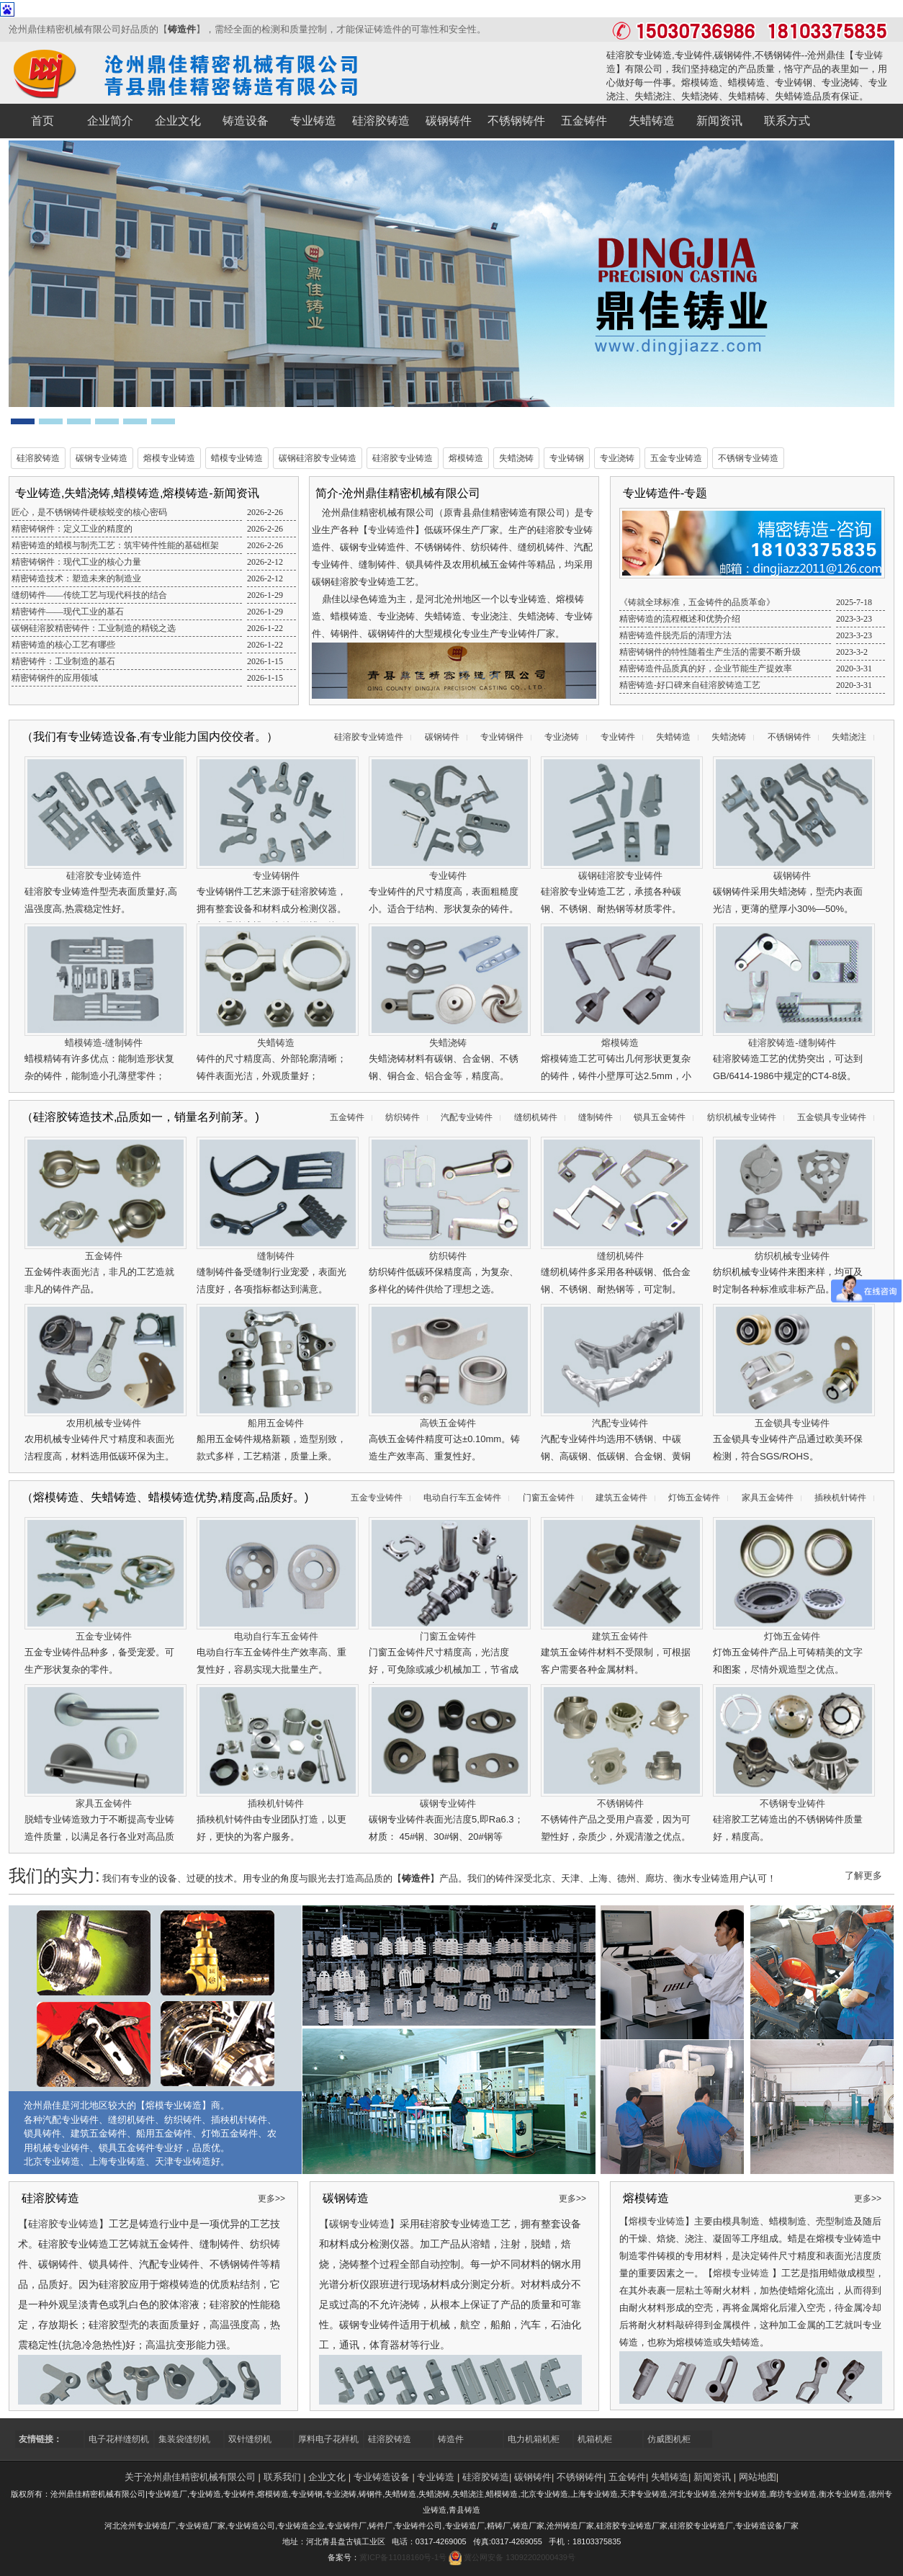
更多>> (271, 2198)
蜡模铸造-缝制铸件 (104, 1042)
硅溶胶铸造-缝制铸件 (791, 1042)
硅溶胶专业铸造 (402, 458)
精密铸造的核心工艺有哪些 (63, 645)
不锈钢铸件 (789, 737)
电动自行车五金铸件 (462, 1498)
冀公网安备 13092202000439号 (519, 2557)
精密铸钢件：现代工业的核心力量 (76, 562)
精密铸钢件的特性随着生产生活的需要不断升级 (710, 652)
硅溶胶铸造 (38, 458)
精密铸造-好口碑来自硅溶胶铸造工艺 (689, 685)
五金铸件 (347, 1117)
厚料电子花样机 (328, 2439)
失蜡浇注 (849, 737)
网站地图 (757, 2477)
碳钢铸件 (442, 737)
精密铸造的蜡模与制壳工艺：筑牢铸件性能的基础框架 (115, 545)
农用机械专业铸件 (103, 1423)
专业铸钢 (566, 458)
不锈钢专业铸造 (748, 458)
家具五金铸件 (768, 1498)
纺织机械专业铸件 (741, 1117)
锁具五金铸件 (660, 1117)
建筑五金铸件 (621, 1498)
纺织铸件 (402, 1117)
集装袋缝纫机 (184, 2439)
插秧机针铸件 (840, 1498)
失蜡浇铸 (516, 458)
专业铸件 (618, 737)
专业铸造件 (391, 529)
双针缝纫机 (249, 2439)
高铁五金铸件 (448, 1423)
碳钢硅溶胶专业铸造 (317, 458)
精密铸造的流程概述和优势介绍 (679, 619)
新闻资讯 (712, 2477)
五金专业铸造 (676, 458)
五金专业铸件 (377, 1498)
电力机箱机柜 (534, 2439)
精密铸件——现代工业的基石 (68, 612)
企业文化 (327, 2477)
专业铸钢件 (502, 737)
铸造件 (182, 29)
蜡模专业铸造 (237, 458)
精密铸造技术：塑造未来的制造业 (76, 578)
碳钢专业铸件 (448, 1803)
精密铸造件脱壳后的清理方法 (675, 635)
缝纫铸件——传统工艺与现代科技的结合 (89, 595)
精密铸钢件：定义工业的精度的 (72, 529)
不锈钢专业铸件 (792, 1803)
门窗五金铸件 (549, 1498)
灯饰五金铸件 (694, 1498)
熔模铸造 (466, 458)
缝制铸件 (595, 1117)
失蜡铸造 (673, 737)
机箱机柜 (595, 2439)
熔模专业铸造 (169, 458)
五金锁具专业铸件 (831, 1117)
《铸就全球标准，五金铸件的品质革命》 (697, 602)
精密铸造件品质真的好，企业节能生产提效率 (705, 668)
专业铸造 (435, 2477)
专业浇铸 (617, 458)
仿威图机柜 (669, 2439)
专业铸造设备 (382, 2477)
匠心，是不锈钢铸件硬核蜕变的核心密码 (89, 512)
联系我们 (282, 2477)
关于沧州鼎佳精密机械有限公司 (190, 2477)
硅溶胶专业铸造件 (368, 737)
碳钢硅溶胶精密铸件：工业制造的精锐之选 (94, 628)
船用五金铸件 (276, 1423)
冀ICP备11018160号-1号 (402, 2557)
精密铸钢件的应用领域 (55, 678)
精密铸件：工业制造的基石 (63, 661)
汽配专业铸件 (467, 1117)
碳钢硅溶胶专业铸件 (620, 875)
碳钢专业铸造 (101, 458)
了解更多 (863, 1875)
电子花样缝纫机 (119, 2439)
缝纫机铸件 (535, 1117)
